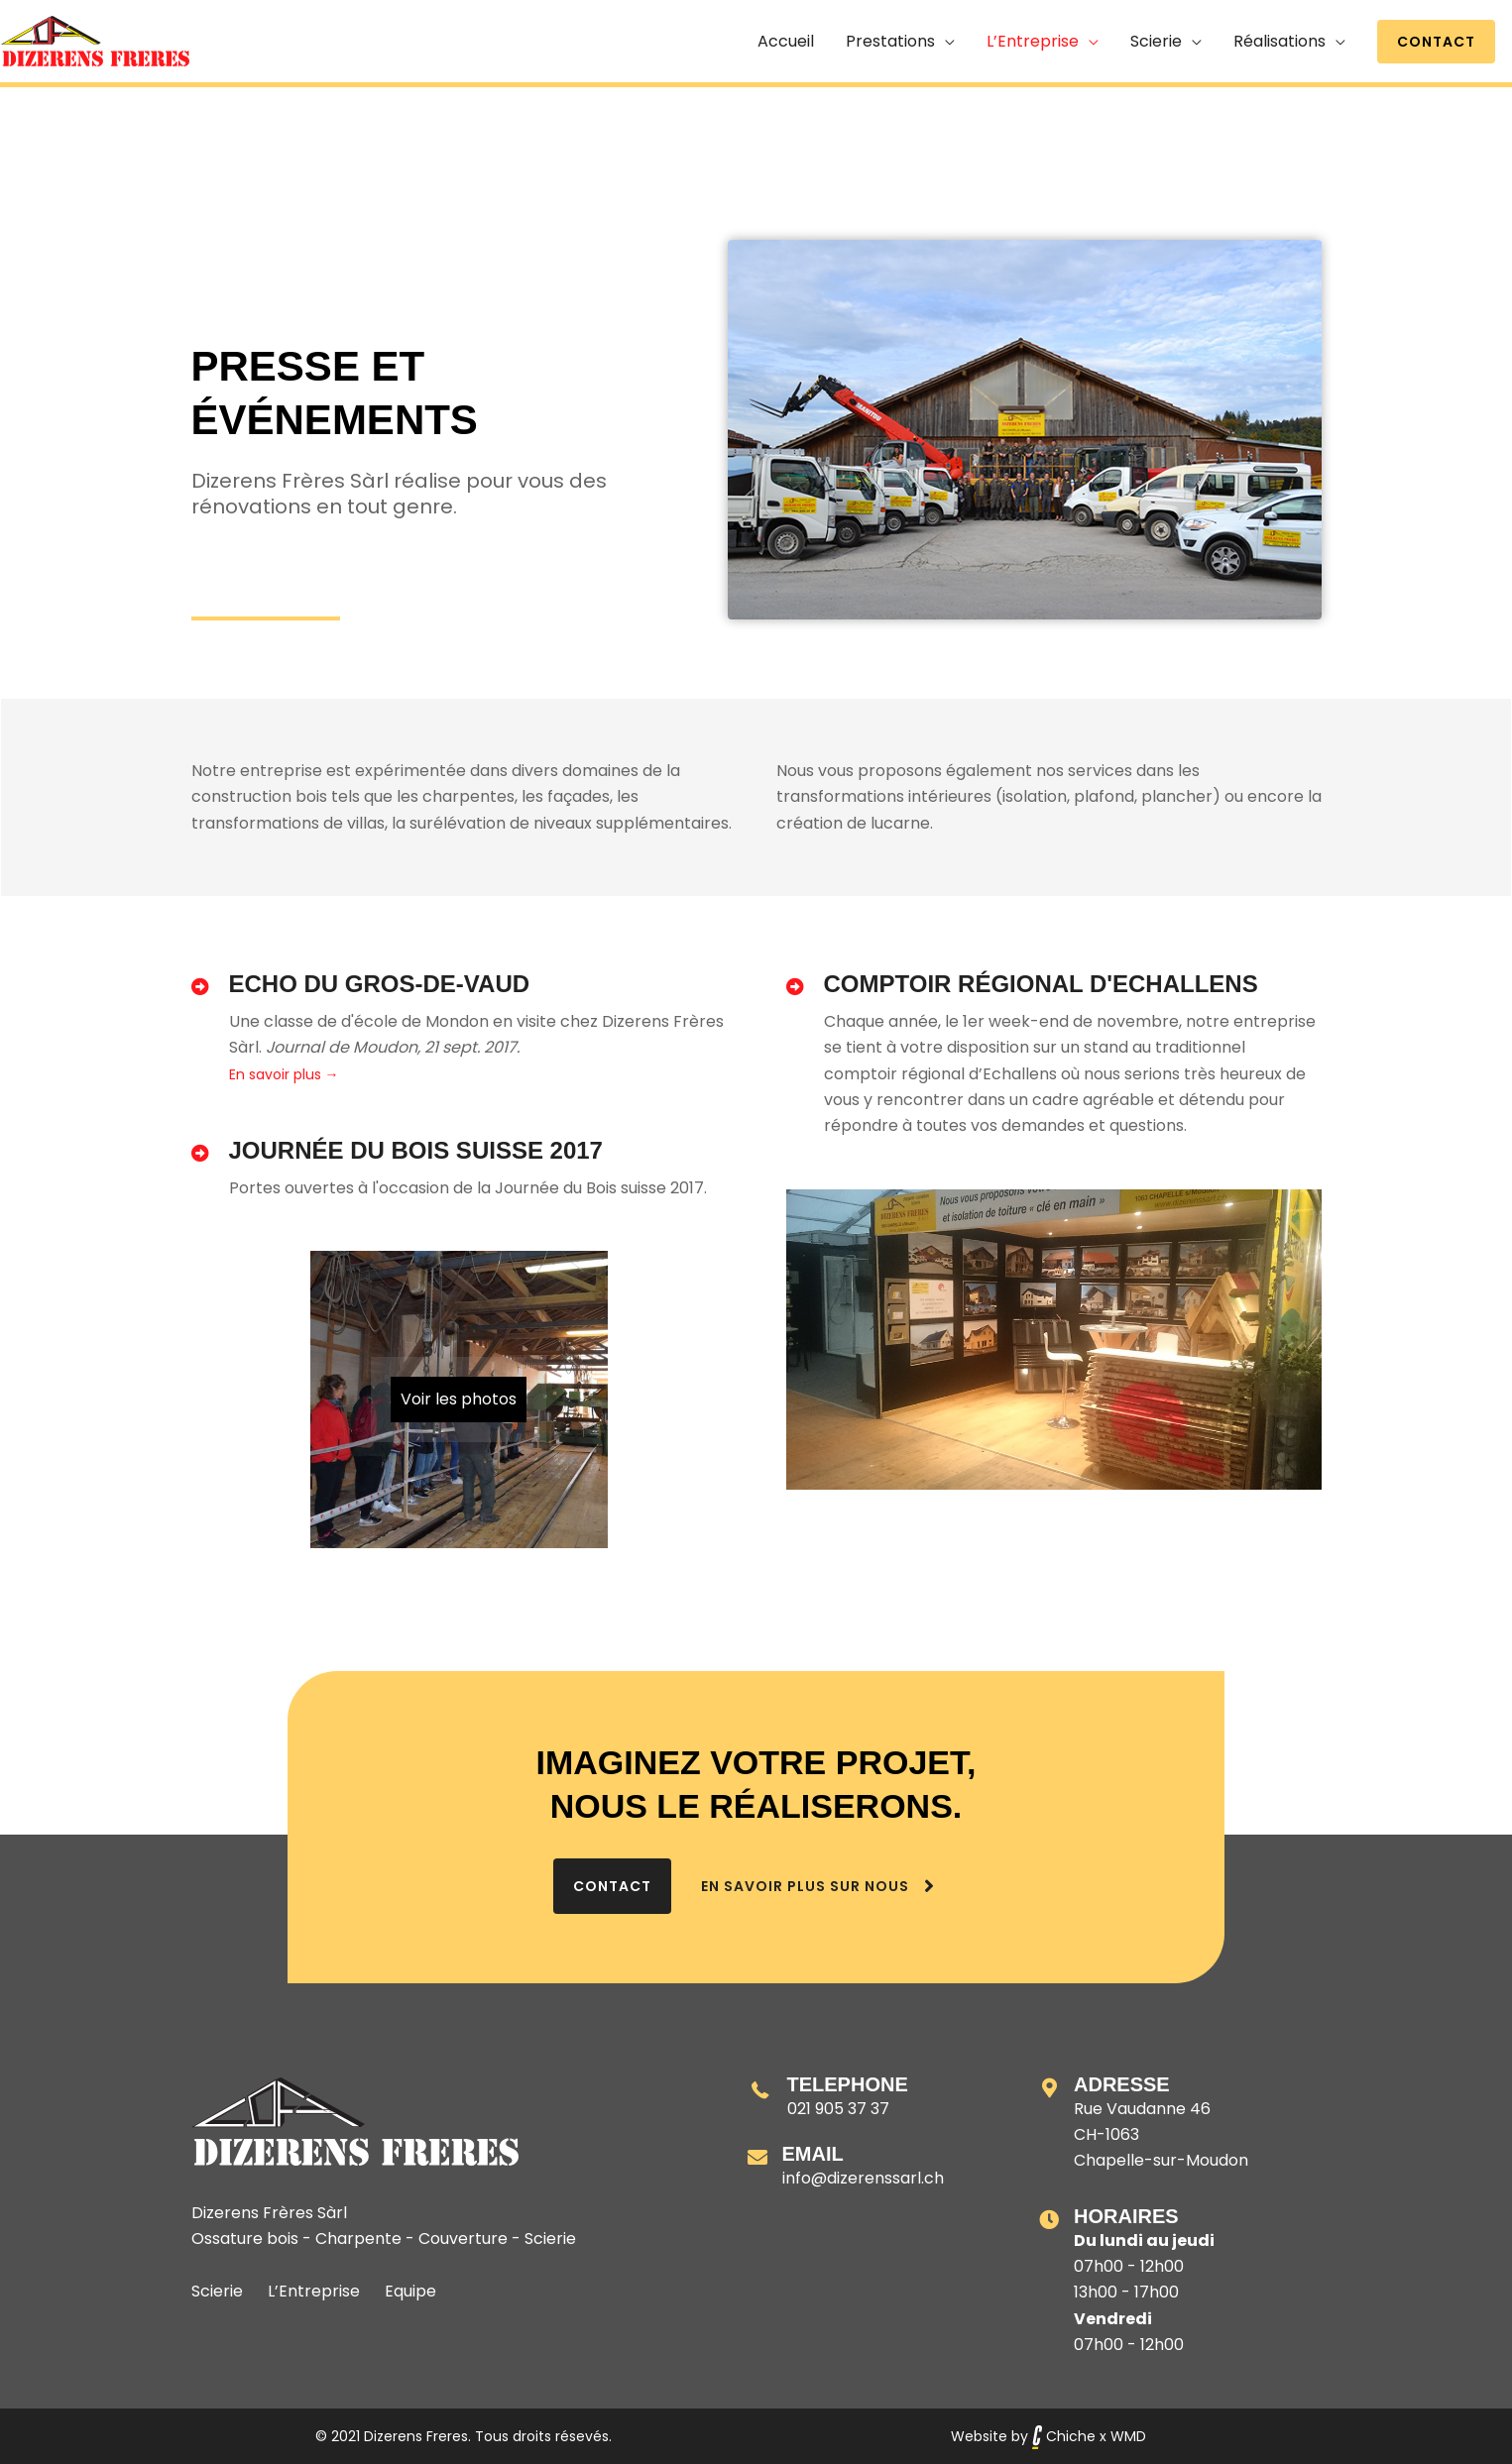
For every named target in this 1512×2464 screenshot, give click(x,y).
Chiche (1064, 2436)
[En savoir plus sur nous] (820, 1886)
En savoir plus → (284, 1074)
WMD (1128, 2436)
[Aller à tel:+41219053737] (874, 2097)
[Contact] (612, 1886)
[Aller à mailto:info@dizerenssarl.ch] (874, 2166)
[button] (1436, 41)
